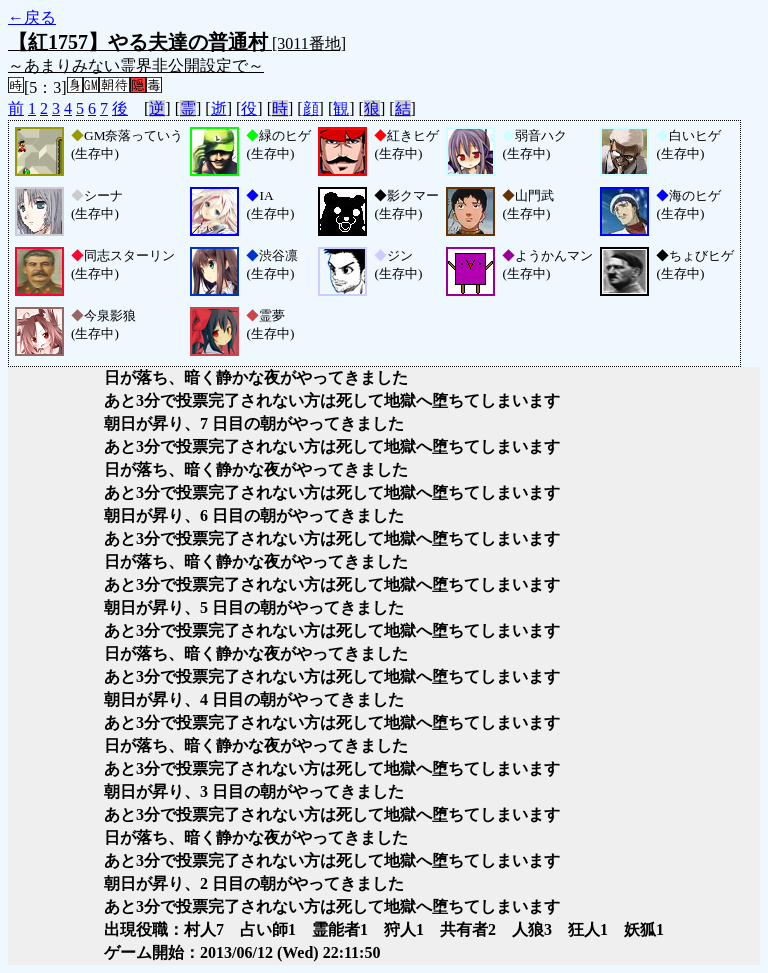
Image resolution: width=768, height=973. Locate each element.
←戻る (32, 17)
